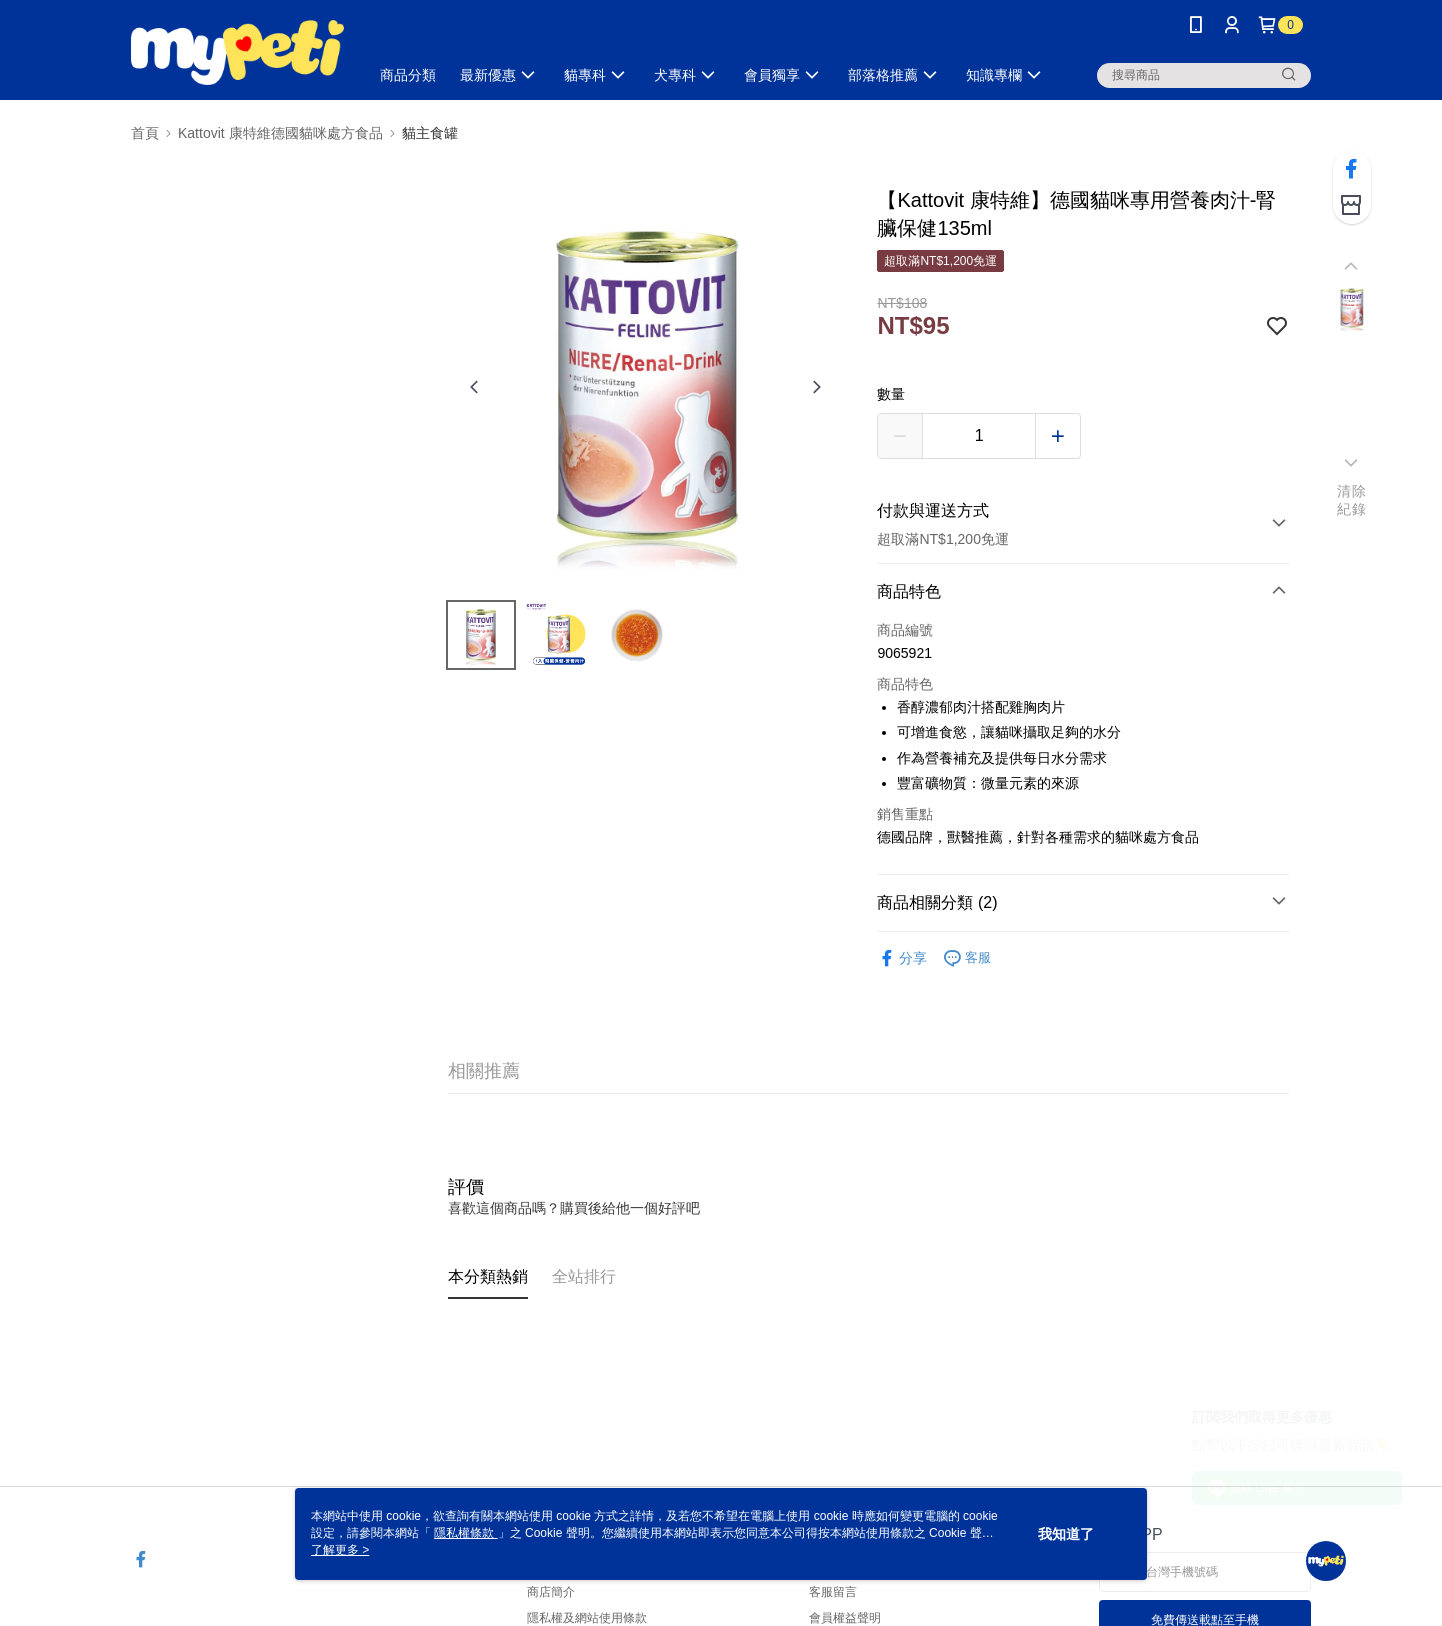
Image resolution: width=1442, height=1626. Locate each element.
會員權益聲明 (845, 1618)
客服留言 (833, 1592)
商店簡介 (551, 1592)
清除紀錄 (1351, 500)
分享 (902, 958)
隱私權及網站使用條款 (587, 1618)
